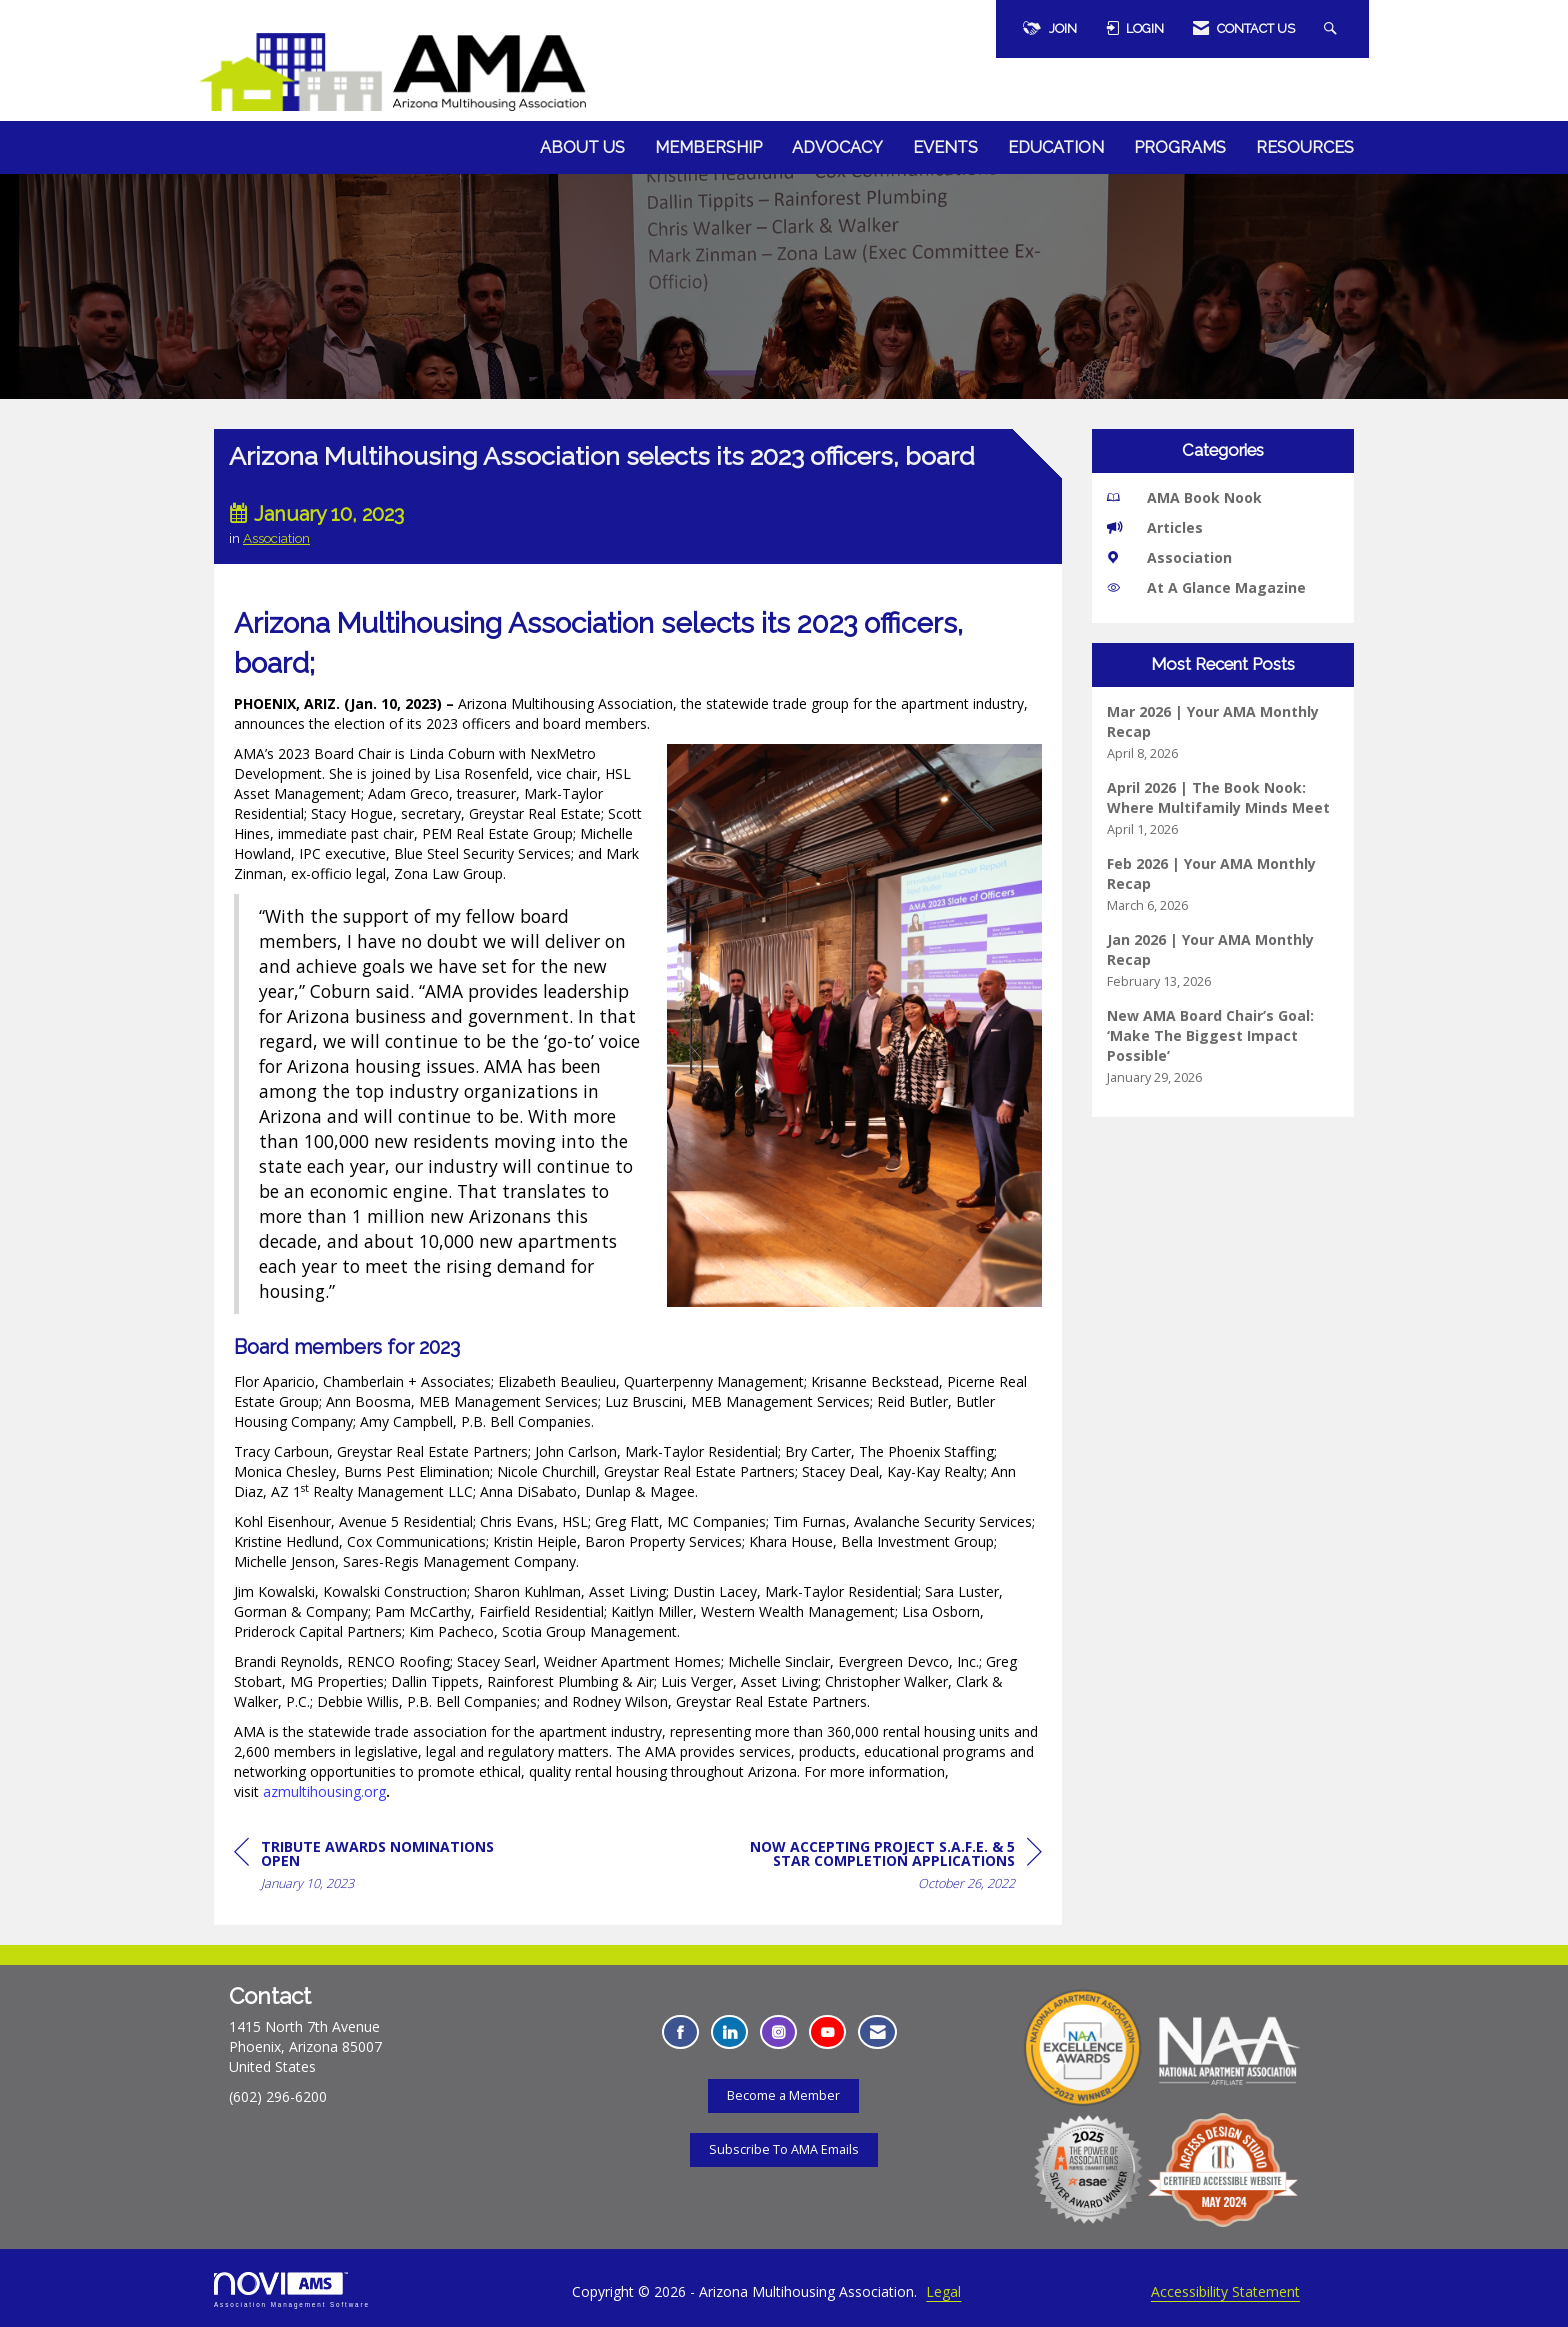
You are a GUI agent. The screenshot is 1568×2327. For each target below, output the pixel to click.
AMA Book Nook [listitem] (1184, 497)
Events (945, 147)
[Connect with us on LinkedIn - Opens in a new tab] (729, 2032)
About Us (582, 147)
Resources (1305, 147)
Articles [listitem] (1155, 527)
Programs (1180, 147)
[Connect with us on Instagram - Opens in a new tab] (778, 2032)
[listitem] (1223, 732)
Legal (943, 2291)
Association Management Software (292, 2289)
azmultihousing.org (324, 1791)
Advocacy (837, 147)
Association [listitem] (1169, 557)
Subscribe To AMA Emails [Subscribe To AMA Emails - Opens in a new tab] (784, 2149)
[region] (892, 1868)
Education (1056, 147)
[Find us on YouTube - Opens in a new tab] (827, 2032)
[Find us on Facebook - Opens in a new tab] (680, 2032)
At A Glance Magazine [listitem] (1206, 587)
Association (276, 538)
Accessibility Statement (1225, 2291)
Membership (708, 147)
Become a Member (783, 2095)
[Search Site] (1333, 29)
